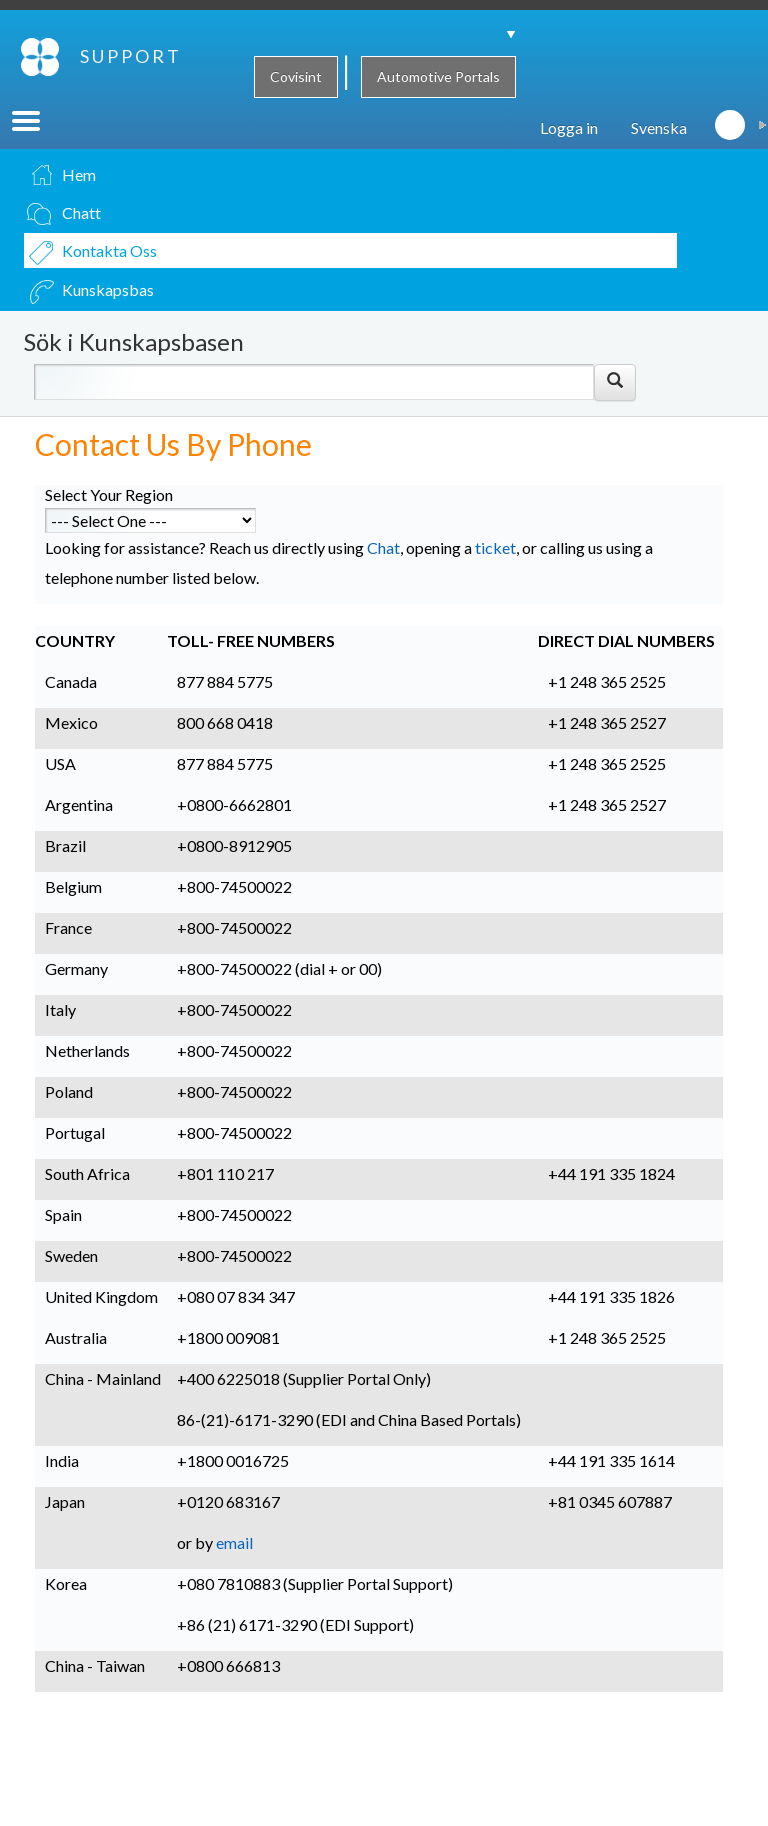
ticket (495, 573)
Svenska (659, 153)
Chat (383, 573)
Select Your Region (109, 520)
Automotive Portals (438, 76)
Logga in (569, 153)
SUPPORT (51, 109)
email (234, 1568)
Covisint (296, 76)
